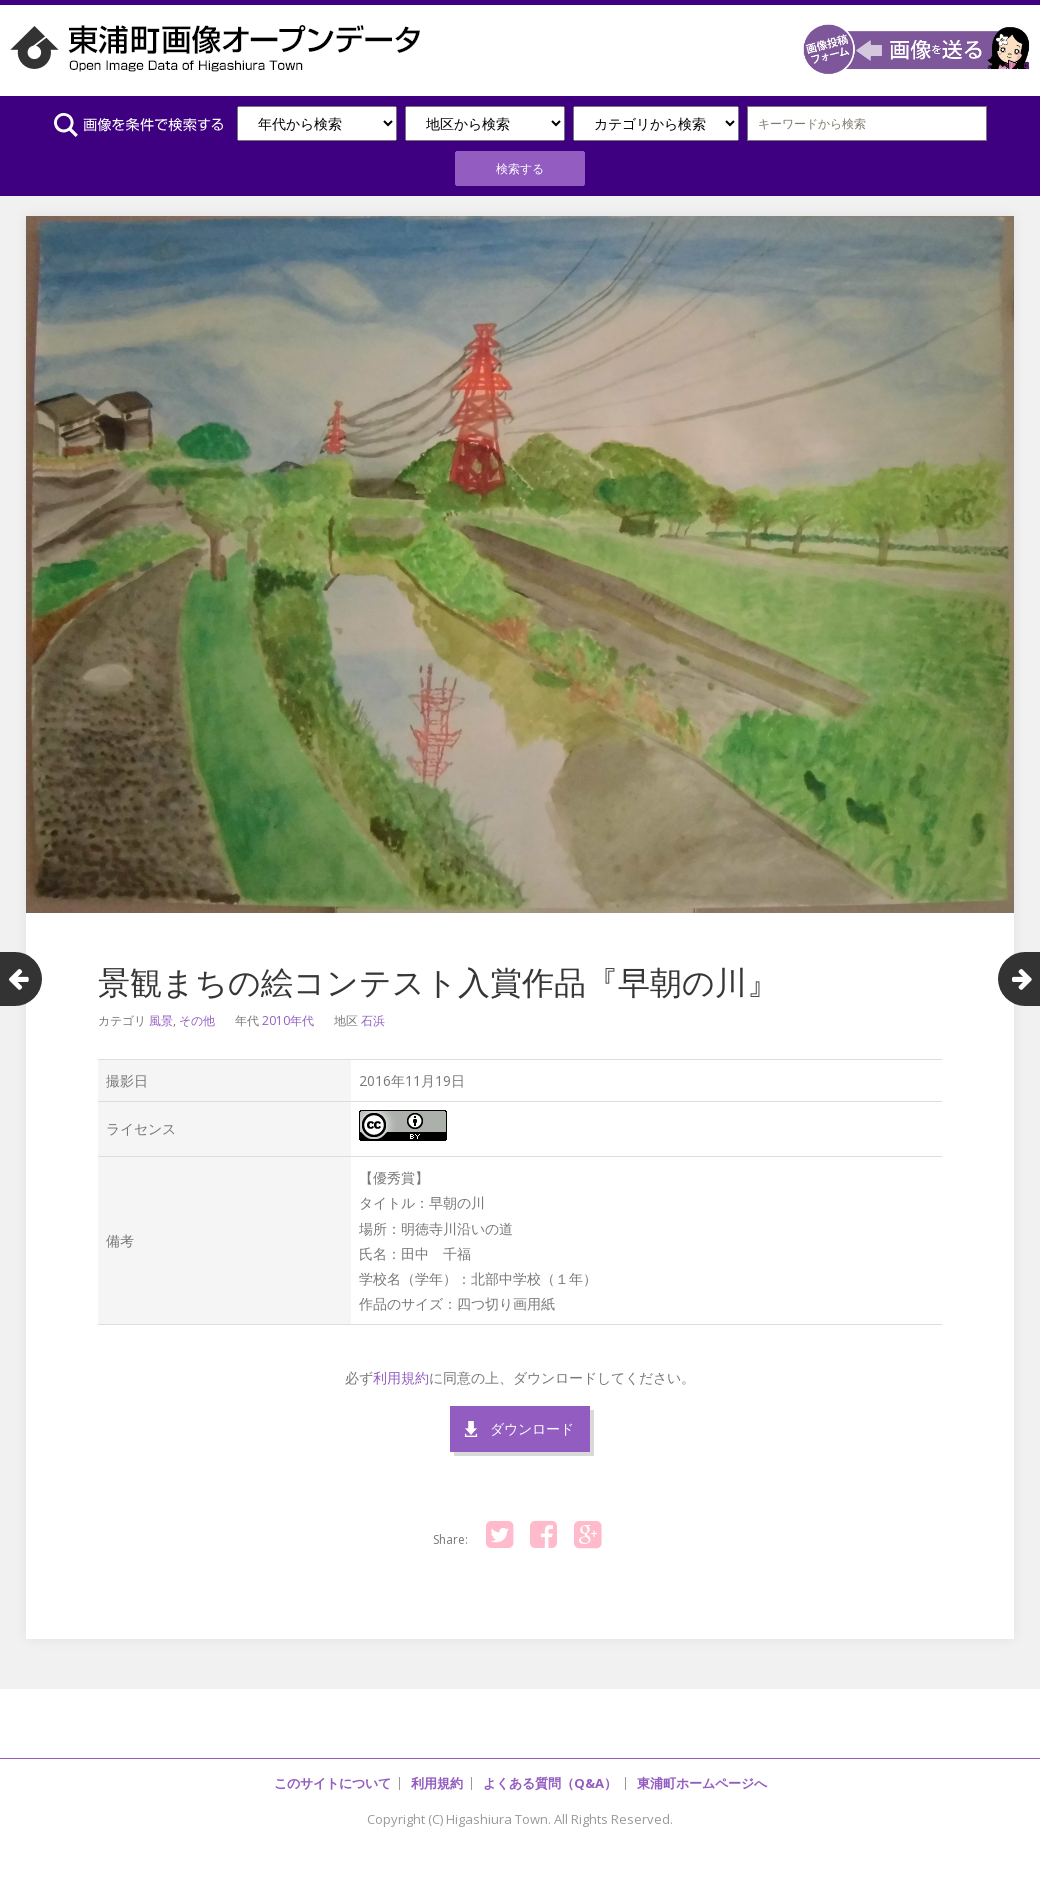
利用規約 (401, 1377)
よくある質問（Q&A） (550, 1783)
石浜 (373, 1020)
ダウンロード (532, 1428)
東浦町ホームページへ (702, 1783)
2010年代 (288, 1020)
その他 (197, 1020)
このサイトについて (332, 1783)
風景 (161, 1020)
